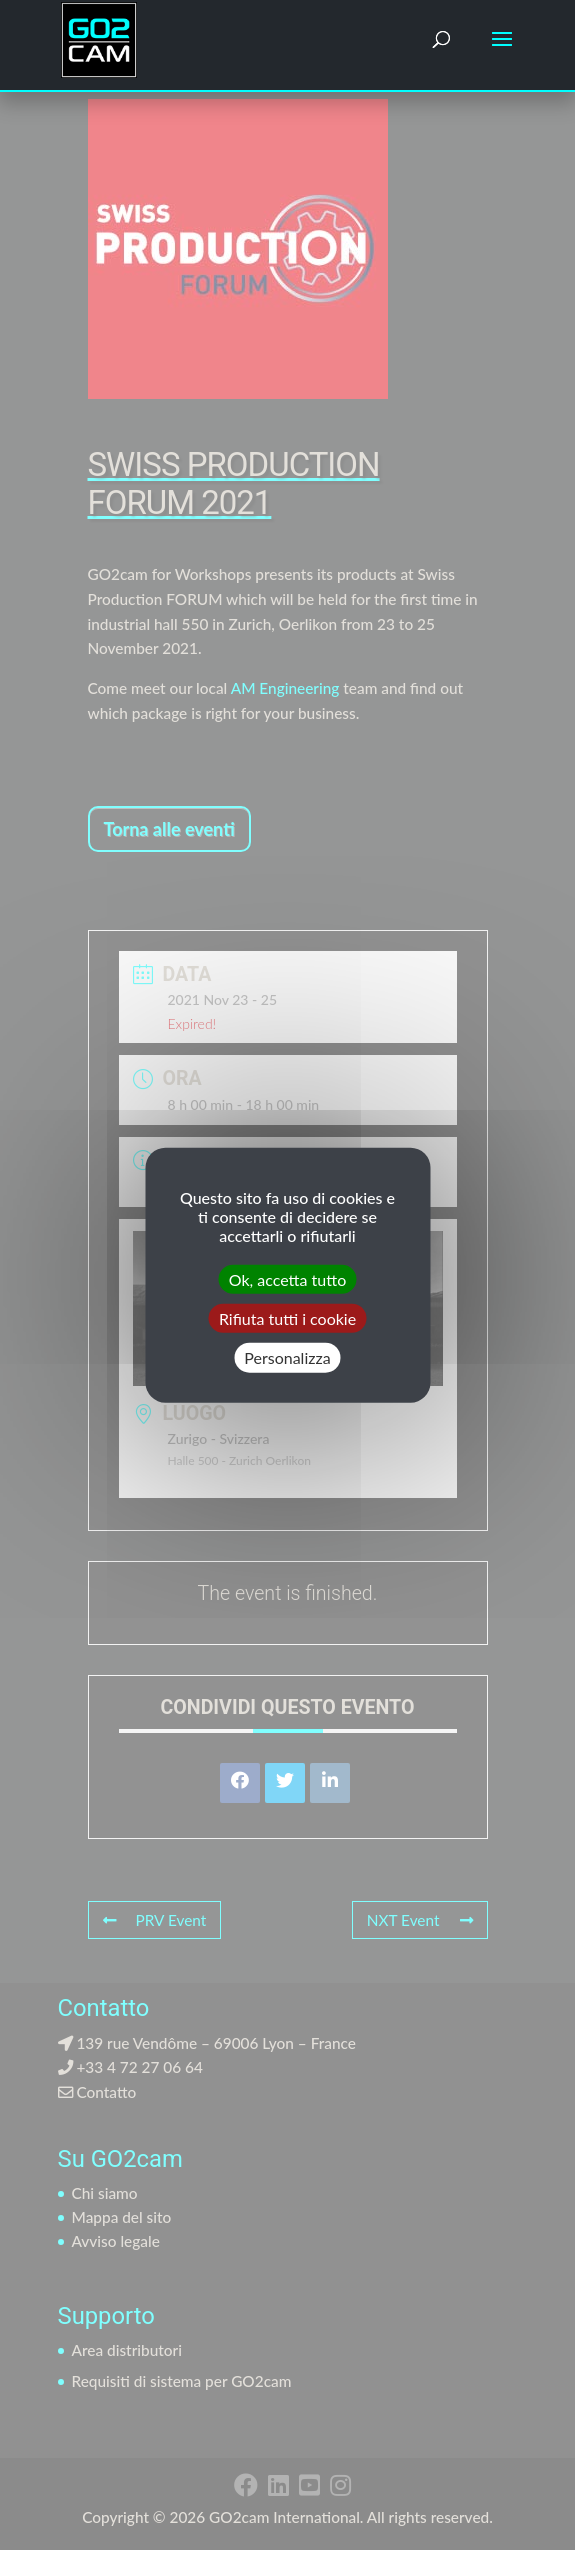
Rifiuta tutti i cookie (287, 1318)
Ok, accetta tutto (287, 1279)
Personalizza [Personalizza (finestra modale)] (287, 1357)
